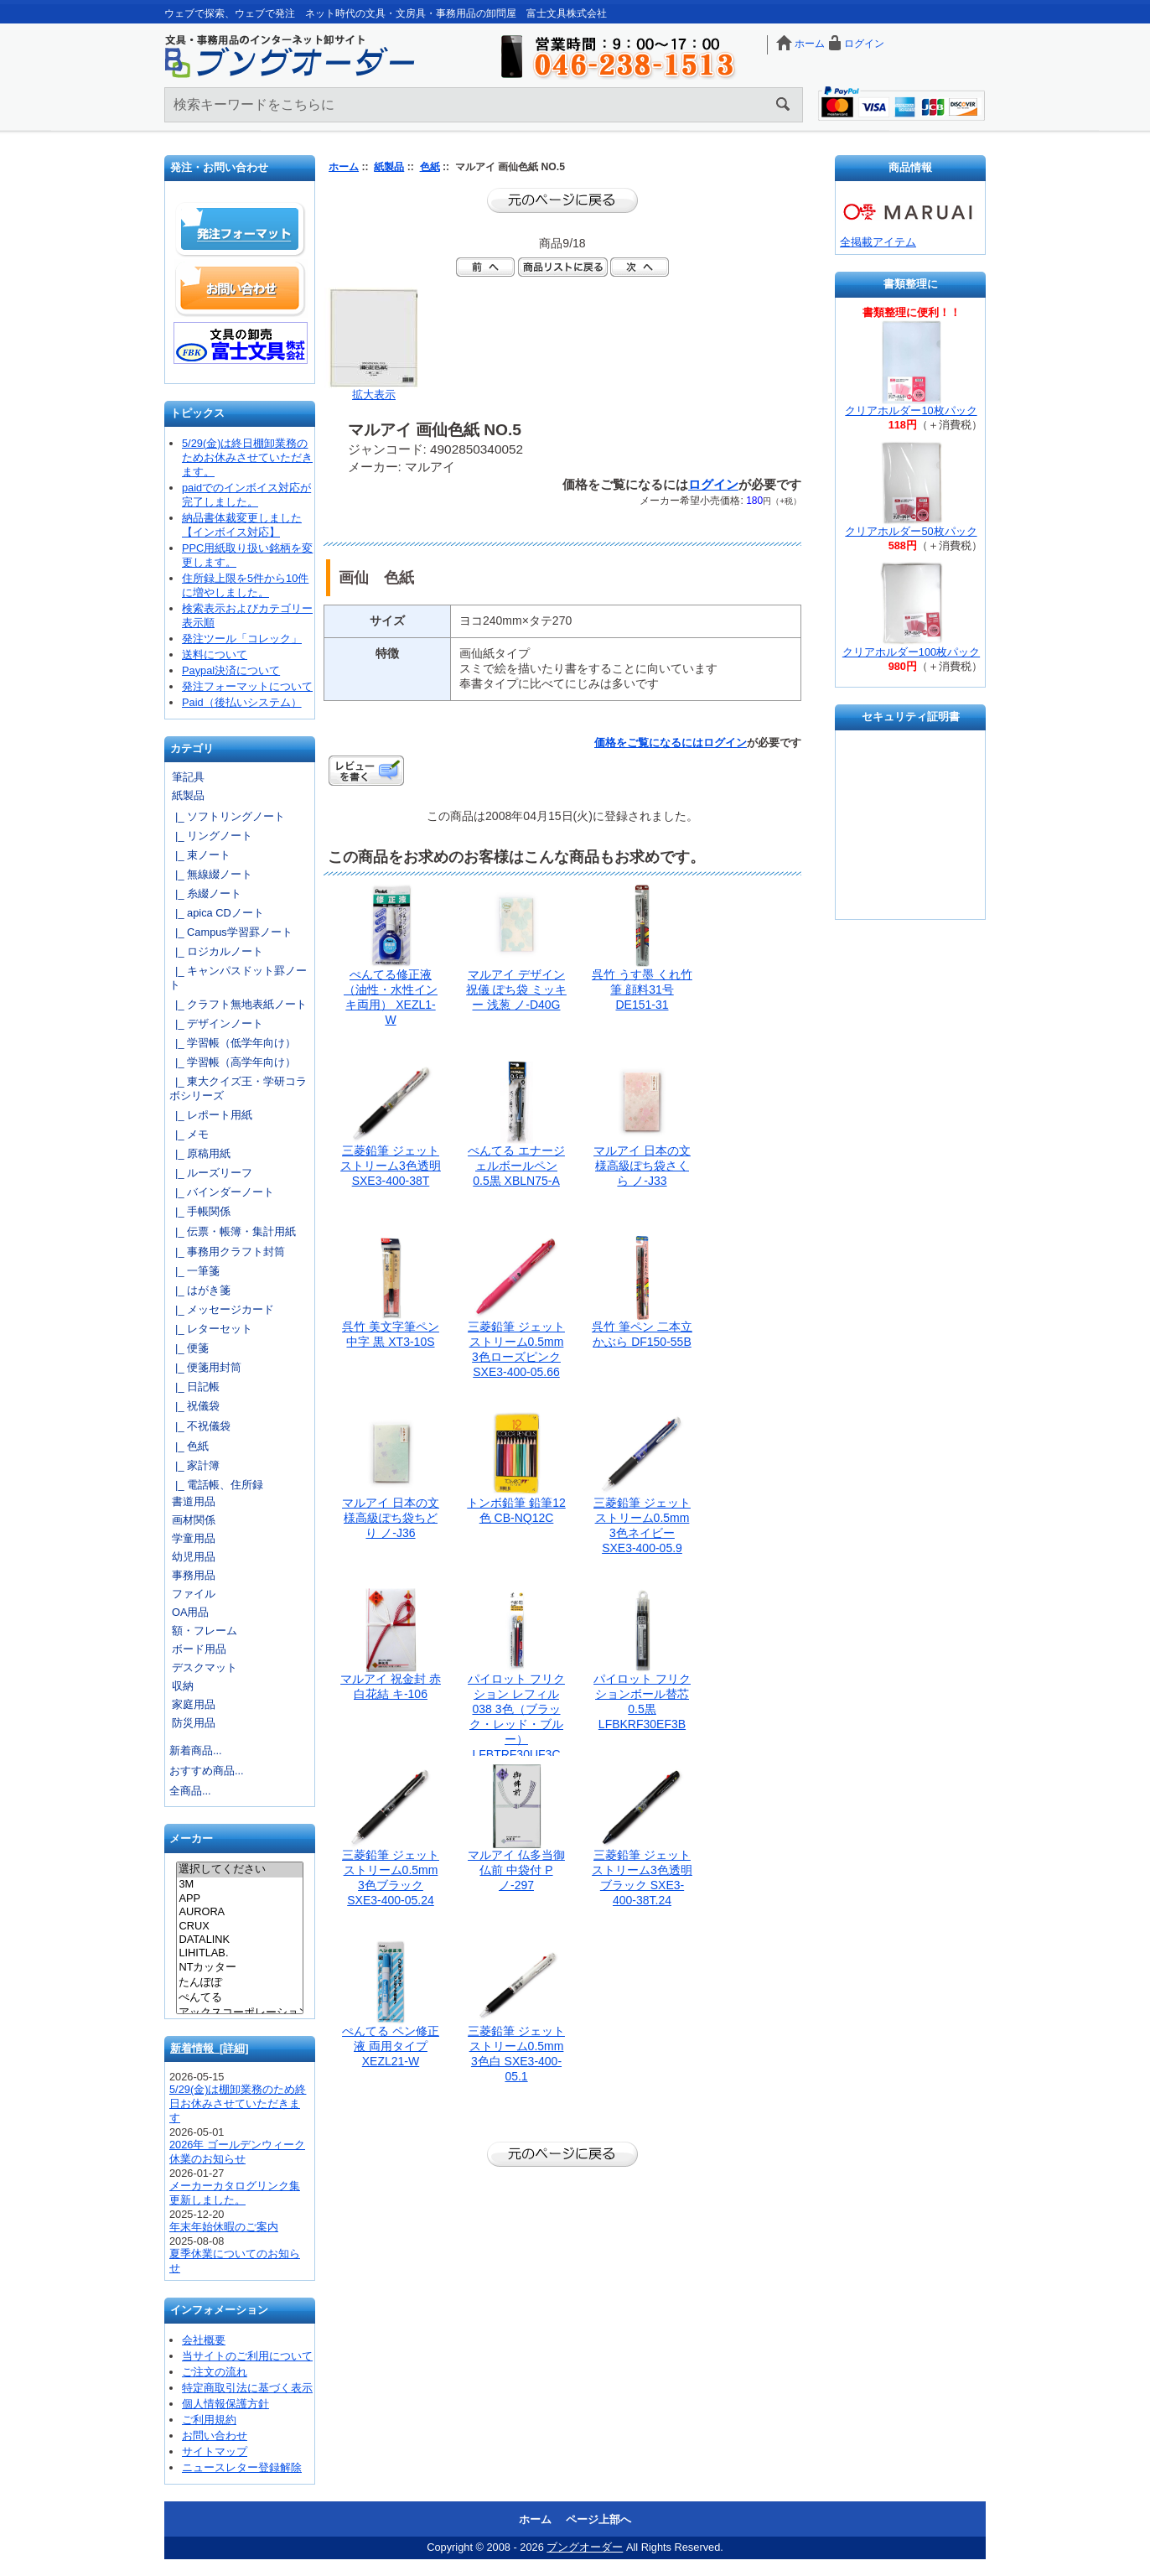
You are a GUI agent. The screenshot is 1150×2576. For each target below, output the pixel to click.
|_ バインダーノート (221, 1192)
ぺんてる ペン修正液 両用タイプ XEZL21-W (390, 2046)
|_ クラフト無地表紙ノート (238, 1004)
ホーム (810, 44)
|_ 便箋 (189, 1348)
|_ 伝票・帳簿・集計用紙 (232, 1231)
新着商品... (195, 1750)
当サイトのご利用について (247, 2356)
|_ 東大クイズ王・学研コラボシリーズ (238, 1088)
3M (239, 1884)
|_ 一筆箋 (194, 1271)
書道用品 (193, 1501)
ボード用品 (199, 1649)
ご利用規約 (209, 2419)
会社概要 (203, 2340)
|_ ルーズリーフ (210, 1172)
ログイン (864, 44)
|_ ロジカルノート (216, 951)
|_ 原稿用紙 (200, 1153)
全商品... (190, 1790)
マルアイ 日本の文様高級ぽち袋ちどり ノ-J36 (390, 1518)
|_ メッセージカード (221, 1309)
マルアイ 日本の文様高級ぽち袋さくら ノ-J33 (642, 1165)
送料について (214, 654)
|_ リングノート (210, 835)
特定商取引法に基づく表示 (247, 2387)
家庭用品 (193, 1704)
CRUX (239, 1926)
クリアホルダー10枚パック (910, 410)
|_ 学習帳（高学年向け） (232, 1062)
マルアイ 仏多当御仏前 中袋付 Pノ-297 (516, 1870)
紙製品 (389, 167)
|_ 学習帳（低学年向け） (232, 1042)
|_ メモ (189, 1134)
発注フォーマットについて (247, 686)
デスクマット (204, 1667)
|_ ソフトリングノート (227, 816)
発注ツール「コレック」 (242, 638)
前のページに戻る (562, 200)
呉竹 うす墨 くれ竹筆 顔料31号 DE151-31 (642, 989)
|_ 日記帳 (194, 1386)
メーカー (191, 1839)
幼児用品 (193, 1556)
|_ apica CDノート (216, 912)
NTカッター (239, 1968)
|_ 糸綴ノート (205, 893)
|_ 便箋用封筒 (205, 1367)
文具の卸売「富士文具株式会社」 (241, 343)
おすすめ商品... (206, 1770)
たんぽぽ (239, 1983)
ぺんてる (239, 1998)
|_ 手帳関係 (200, 1211)
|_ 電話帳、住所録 (216, 1484)
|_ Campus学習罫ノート (231, 932)
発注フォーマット (241, 229)
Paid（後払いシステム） (242, 702)
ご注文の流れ (214, 2372)
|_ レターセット (210, 1328)
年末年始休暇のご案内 (223, 2226)
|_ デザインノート (216, 1023)
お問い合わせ (241, 288)
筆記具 (188, 777)
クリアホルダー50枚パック (910, 531)
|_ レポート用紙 (210, 1115)
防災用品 (193, 1722)
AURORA (239, 1912)
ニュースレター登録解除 (242, 2467)
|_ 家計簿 (194, 1465)
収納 (183, 1686)
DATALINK (239, 1939)
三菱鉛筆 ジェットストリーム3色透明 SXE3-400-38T (390, 1165)
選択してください (239, 1869)
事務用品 (193, 1575)
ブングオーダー (585, 2547)
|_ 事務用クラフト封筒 (227, 1251)
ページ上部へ (598, 2519)
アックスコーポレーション (239, 2013)
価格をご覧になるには (648, 742)
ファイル (193, 1593)
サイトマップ (214, 2451)
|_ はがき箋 (200, 1290)
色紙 (430, 167)
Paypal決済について (231, 670)
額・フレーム (204, 1630)
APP (239, 1898)
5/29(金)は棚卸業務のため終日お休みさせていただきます (237, 2103)
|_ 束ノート (200, 855)
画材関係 (193, 1520)
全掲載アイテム (878, 242)
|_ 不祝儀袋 (200, 1426)
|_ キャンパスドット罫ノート (238, 977)
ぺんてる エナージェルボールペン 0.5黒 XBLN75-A (516, 1165)
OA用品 (191, 1612)
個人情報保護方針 (225, 2403)
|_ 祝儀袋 (194, 1406)
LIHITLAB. (239, 1953)
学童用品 (193, 1538)
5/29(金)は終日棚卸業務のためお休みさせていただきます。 (247, 457)
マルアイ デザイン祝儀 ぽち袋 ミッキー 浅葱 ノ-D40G (516, 989)
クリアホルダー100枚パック (911, 652)
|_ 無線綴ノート (210, 874)
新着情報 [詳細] (209, 2048)
